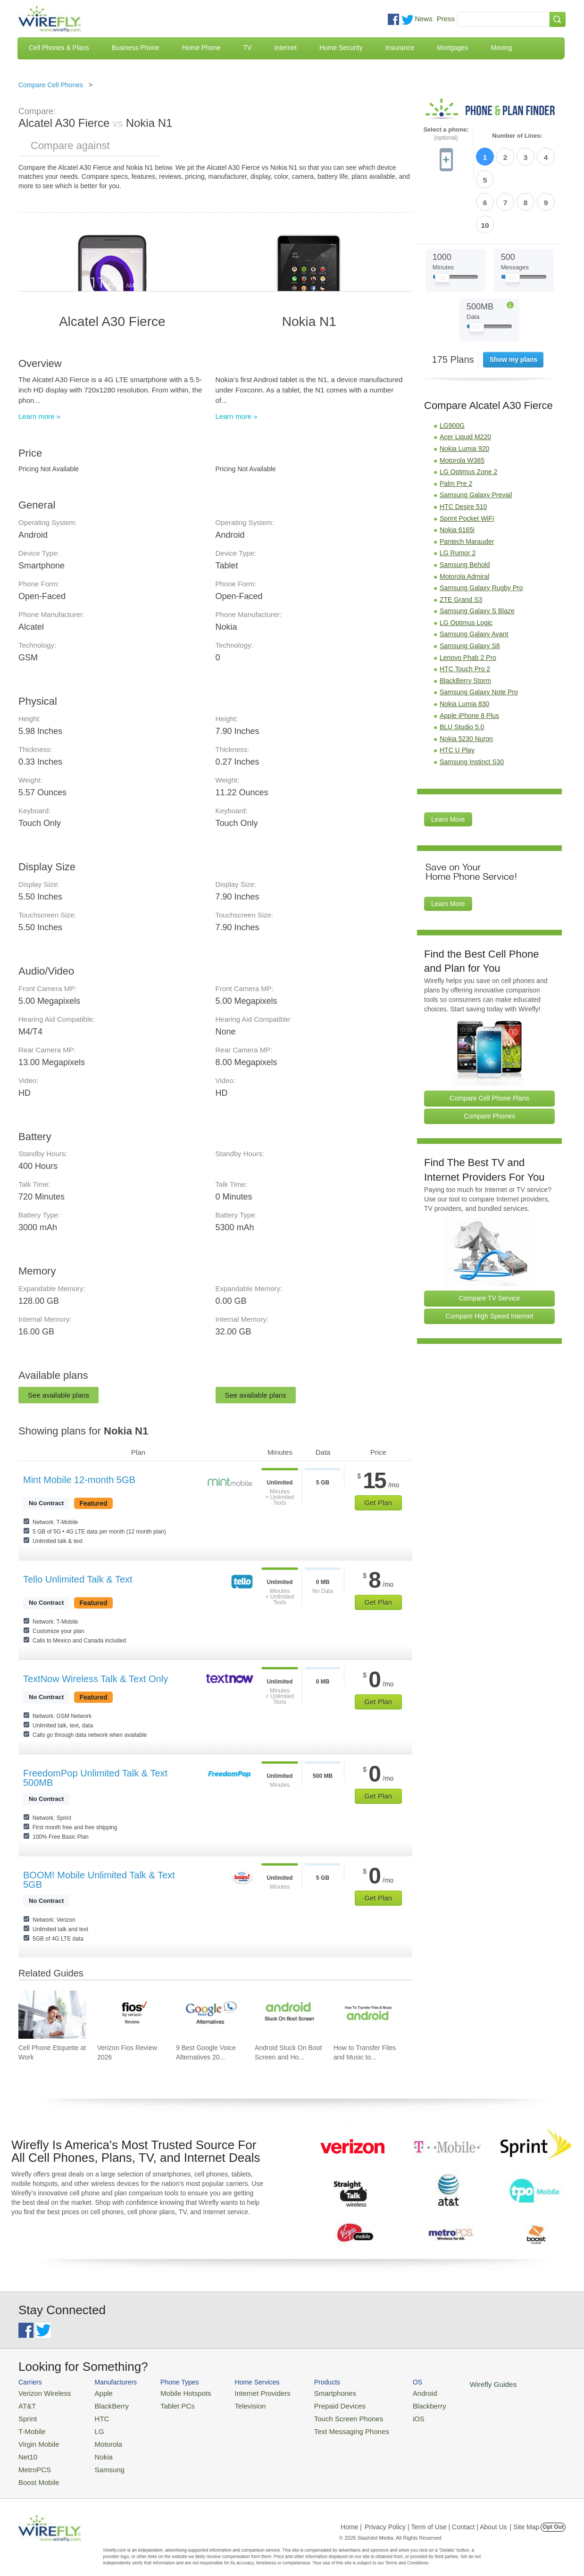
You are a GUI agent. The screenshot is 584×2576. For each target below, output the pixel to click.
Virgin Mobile (36, 2438)
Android (392, 2392)
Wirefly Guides (455, 2383)
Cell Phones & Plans (59, 47)
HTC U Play (457, 695)
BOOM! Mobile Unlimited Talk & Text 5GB (99, 1879)
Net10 (26, 2449)
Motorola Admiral (464, 521)
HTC (94, 2415)
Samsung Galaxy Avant (474, 579)
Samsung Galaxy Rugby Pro (481, 533)
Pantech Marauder (467, 487)
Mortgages (452, 47)
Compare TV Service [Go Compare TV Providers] (489, 1243)
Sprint (26, 2415)
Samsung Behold (465, 510)
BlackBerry (102, 2404)
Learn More (448, 764)
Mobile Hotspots (175, 2392)
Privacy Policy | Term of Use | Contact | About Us (436, 2516)
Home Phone (201, 47)
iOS (387, 2415)
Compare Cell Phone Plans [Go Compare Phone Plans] (489, 1043)
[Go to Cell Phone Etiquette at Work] (52, 2015)
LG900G (452, 371)
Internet (285, 47)
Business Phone (135, 47)
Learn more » (39, 416)
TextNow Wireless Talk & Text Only (95, 1679)
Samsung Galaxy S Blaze (477, 556)
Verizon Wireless (41, 2392)
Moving (501, 47)
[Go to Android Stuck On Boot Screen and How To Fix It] (289, 2015)
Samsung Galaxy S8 (470, 591)
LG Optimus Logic (466, 568)
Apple (95, 2392)
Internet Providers (245, 2392)
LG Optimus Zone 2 (468, 417)
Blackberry (396, 2404)
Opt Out (553, 2516)
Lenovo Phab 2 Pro (468, 603)
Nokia (95, 2449)
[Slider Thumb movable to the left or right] (442, 225)
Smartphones (311, 2392)
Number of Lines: (517, 136)
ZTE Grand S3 (461, 545)
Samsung (101, 2460)
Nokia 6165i (457, 475)
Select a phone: (445, 133)
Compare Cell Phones (50, 85)
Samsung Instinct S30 (472, 707)
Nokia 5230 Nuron (466, 684)
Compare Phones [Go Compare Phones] (489, 1061)
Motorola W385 (462, 405)
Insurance (399, 47)
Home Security (341, 47)
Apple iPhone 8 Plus (469, 661)
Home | (351, 2516)
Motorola (100, 2438)
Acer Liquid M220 (465, 382)
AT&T (25, 2404)
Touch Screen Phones (323, 2415)
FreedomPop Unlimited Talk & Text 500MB (95, 1777)
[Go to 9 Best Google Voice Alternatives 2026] (210, 2015)
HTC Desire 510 (463, 452)
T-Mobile (30, 2426)
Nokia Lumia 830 (464, 649)
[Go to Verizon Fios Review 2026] (131, 2015)
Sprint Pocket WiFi (467, 463)
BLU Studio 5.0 (462, 672)
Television (234, 2404)
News (424, 19)
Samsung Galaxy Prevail (476, 440)
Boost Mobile (36, 2472)
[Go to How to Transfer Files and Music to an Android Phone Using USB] (367, 2015)
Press (446, 19)
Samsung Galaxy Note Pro (479, 637)
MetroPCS (32, 2460)
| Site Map (525, 2516)
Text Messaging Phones (325, 2426)
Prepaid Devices (315, 2404)
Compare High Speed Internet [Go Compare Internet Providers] (490, 1261)
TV (247, 47)
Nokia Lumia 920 (464, 394)
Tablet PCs (168, 2404)
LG (92, 2426)
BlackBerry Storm (465, 626)
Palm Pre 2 (456, 429)
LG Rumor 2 (458, 498)
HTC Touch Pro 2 (465, 614)
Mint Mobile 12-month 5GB (79, 1479)
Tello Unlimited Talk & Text (78, 1579)
